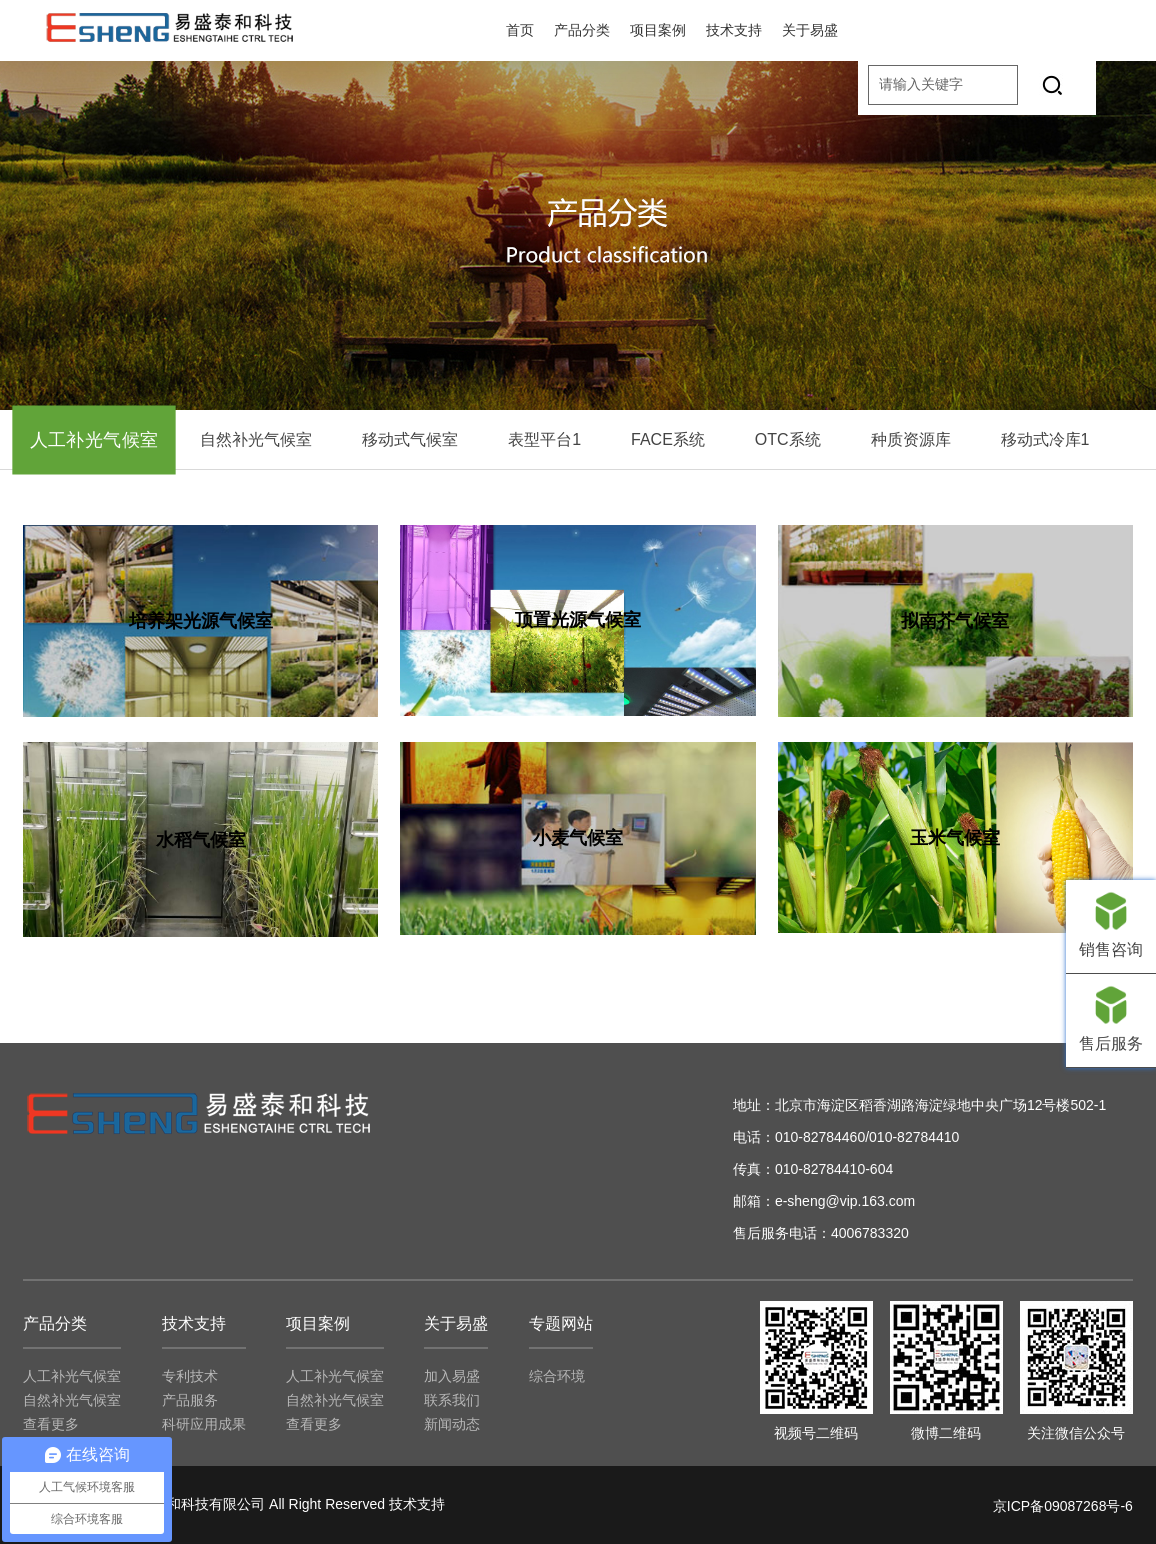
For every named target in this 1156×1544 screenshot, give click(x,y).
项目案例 (658, 30)
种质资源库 (911, 439)
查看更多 (51, 1424)
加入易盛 (452, 1376)
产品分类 (582, 30)
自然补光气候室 (256, 439)
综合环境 (557, 1376)
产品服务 (190, 1400)
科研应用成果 (204, 1424)
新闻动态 (452, 1424)
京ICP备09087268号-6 (1063, 1506)
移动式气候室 (410, 439)
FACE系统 (668, 439)
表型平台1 (544, 439)
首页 (520, 30)
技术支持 (734, 30)
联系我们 (452, 1400)
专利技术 (190, 1376)
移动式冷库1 (1045, 439)
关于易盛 (810, 30)
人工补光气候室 (94, 440)
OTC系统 (788, 439)
